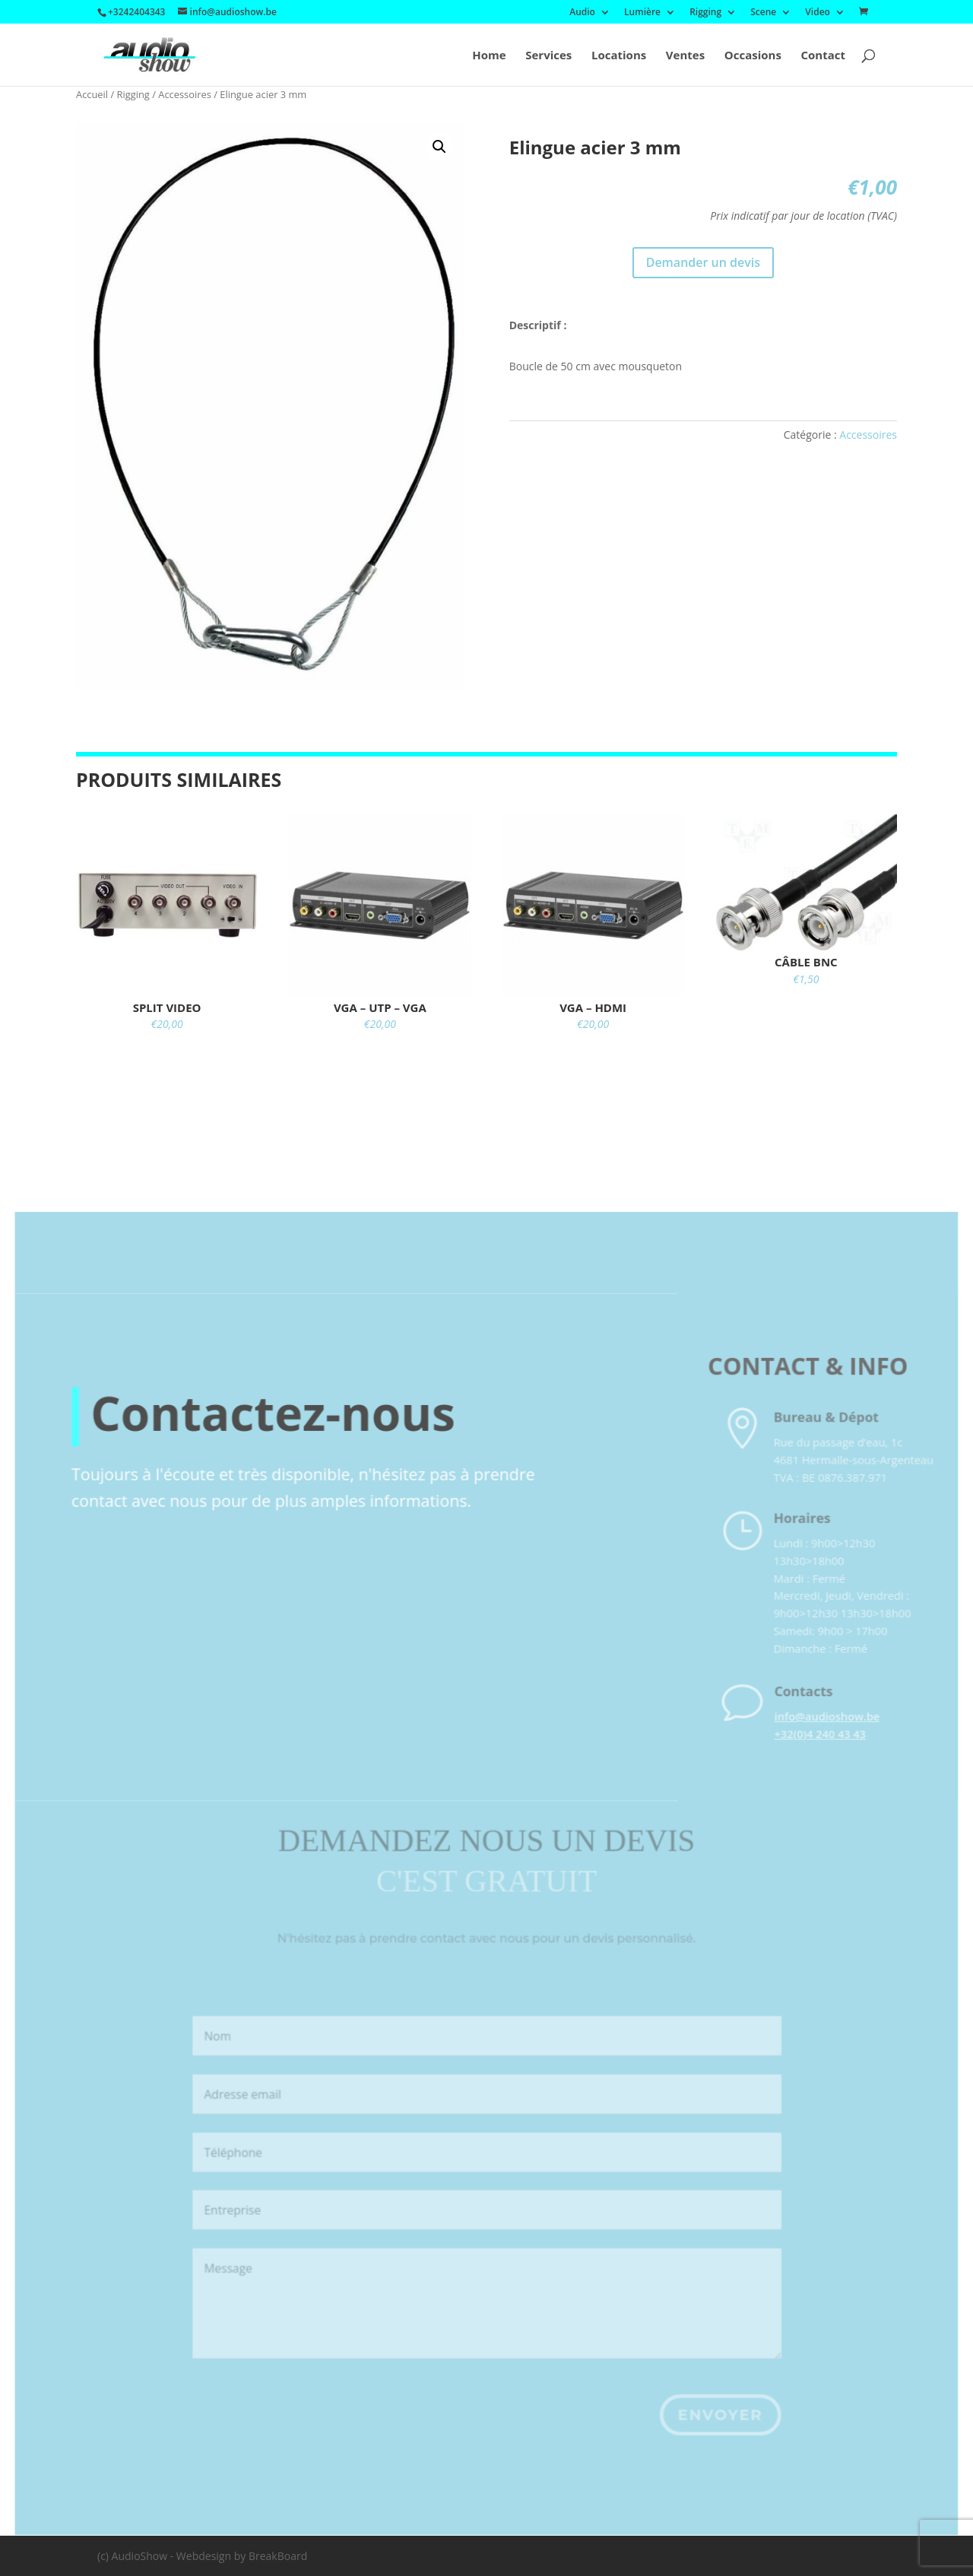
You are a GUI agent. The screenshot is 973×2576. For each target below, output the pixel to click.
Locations (618, 55)
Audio (582, 13)
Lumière (642, 13)
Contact (823, 55)
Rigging (705, 13)
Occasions (752, 55)
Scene (763, 13)
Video (817, 13)
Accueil (92, 94)
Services (548, 55)
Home (489, 55)
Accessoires (184, 94)
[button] (439, 146)
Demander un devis (703, 262)
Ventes (685, 55)
